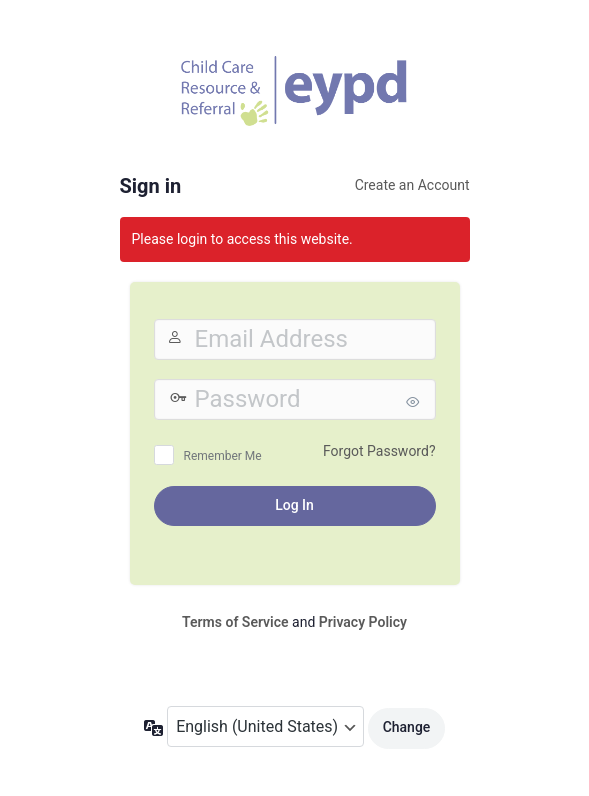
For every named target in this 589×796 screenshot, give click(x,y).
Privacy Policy (363, 622)
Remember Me (223, 456)
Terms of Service (235, 622)
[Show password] (416, 402)
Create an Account (412, 185)
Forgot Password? (379, 451)
